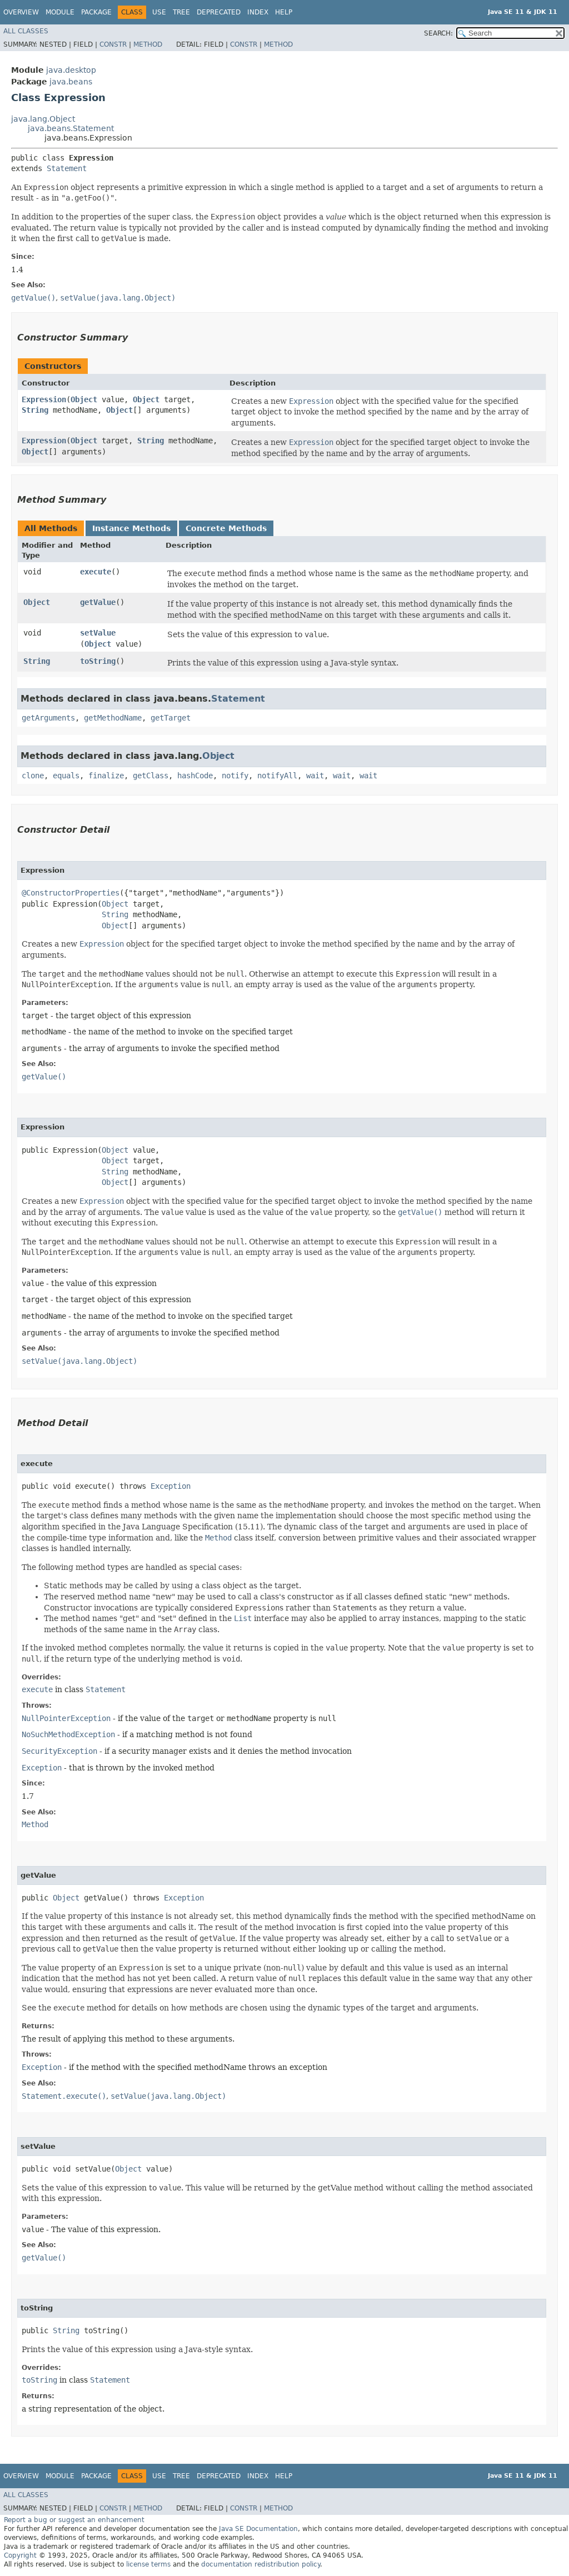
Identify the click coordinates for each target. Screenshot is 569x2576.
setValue (98, 632)
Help (283, 12)
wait (315, 775)
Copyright (20, 2555)
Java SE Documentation (258, 2529)
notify (235, 775)
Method (147, 44)
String (35, 410)
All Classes (25, 31)
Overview (21, 12)
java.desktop (71, 70)
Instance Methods (131, 528)
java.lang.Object (43, 118)
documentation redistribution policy (260, 2564)
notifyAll (277, 775)
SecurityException (59, 1751)
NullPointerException (66, 1718)
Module (60, 12)
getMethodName (113, 717)
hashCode (195, 775)
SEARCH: (438, 33)
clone (33, 775)
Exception (171, 1486)
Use (159, 12)
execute (95, 571)
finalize (106, 775)
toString (98, 661)
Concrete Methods (226, 528)
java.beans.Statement (71, 128)
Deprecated (219, 12)
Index (257, 12)
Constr (113, 44)
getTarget (171, 717)
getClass (150, 775)
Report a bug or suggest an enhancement (74, 2520)
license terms (148, 2564)
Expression (44, 399)
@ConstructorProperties (70, 892)
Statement (67, 168)
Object (84, 399)
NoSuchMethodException (68, 1734)
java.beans (70, 81)
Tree (181, 12)
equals (66, 775)
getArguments (48, 717)
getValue (98, 602)
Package (96, 12)
